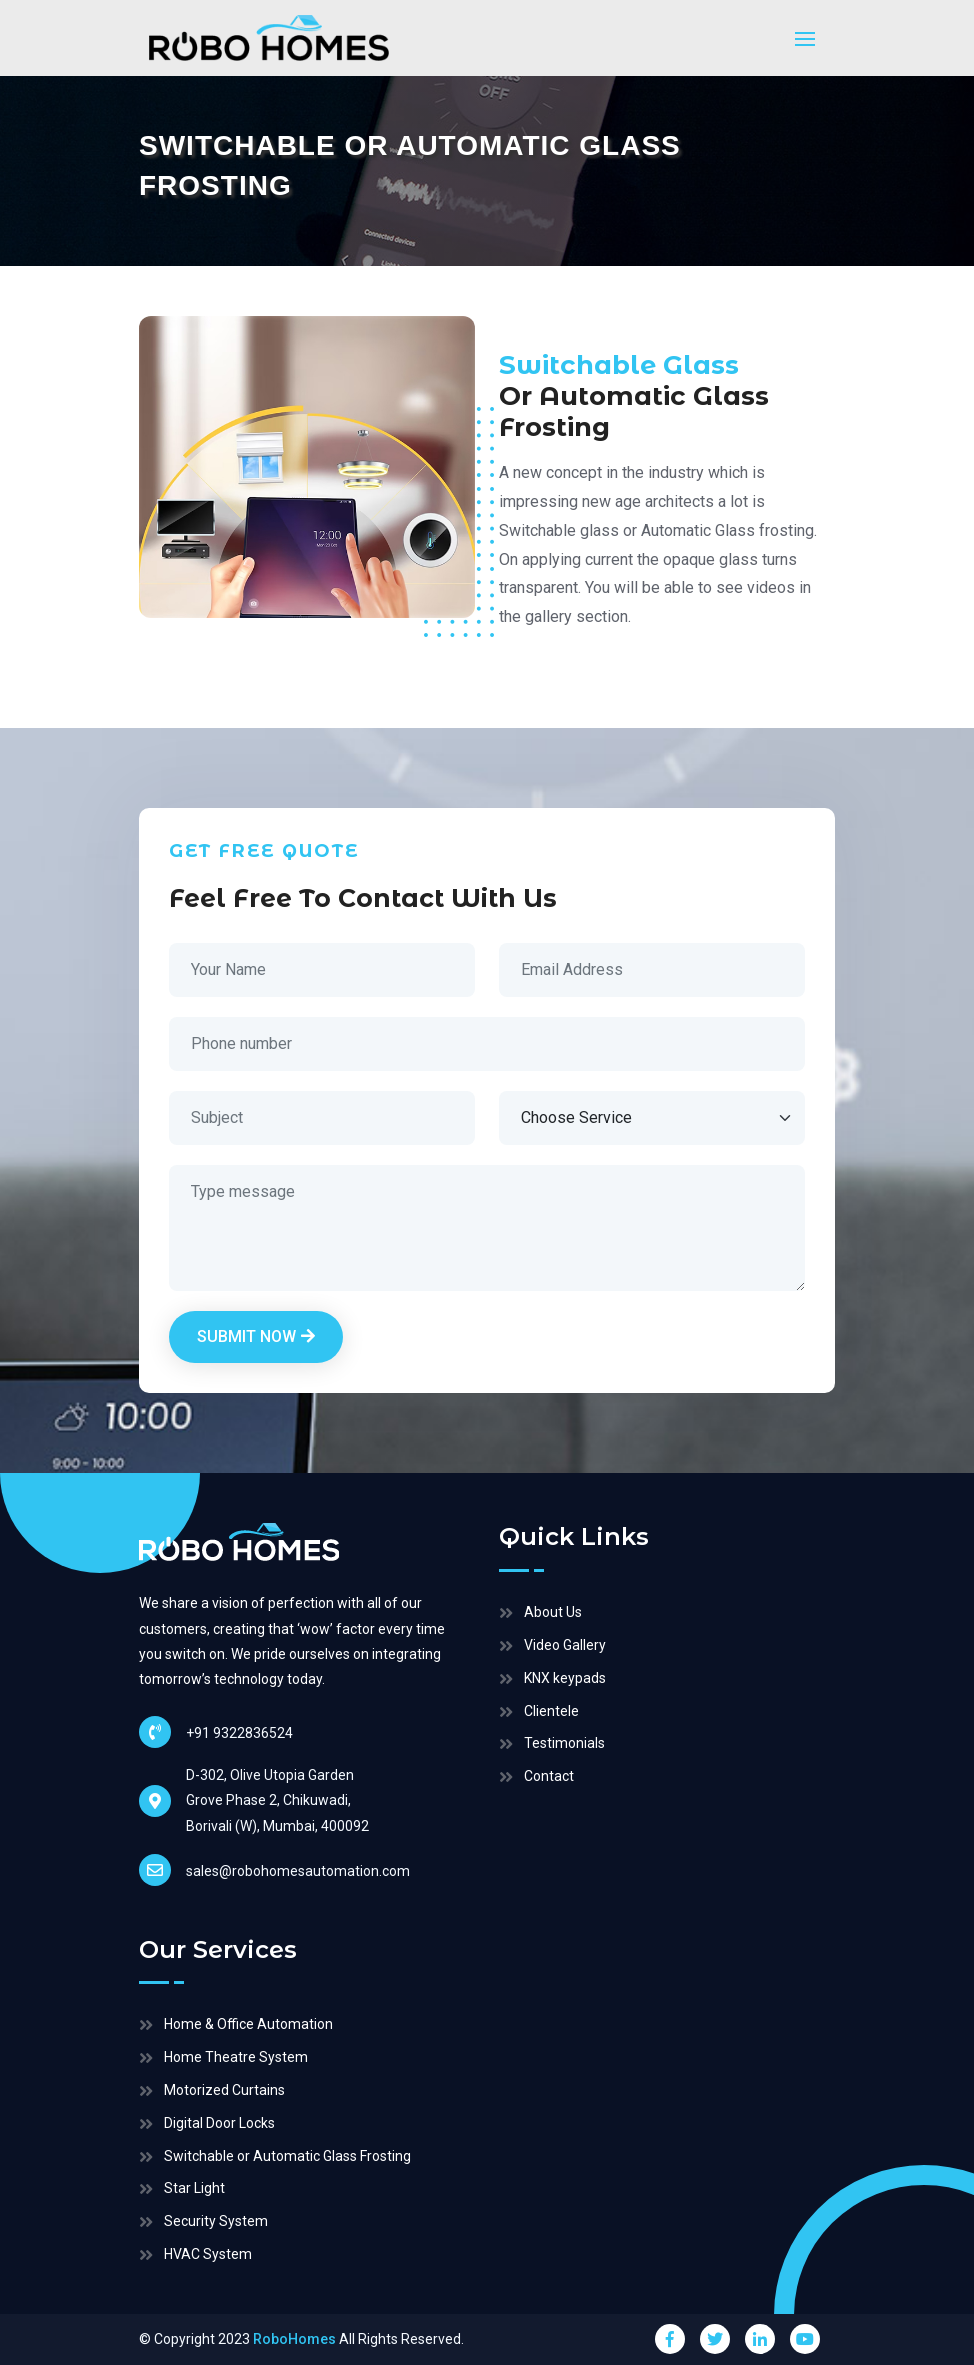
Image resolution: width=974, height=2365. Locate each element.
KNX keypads (565, 1678)
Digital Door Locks (219, 2123)
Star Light (194, 2188)
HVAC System (208, 2254)
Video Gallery (565, 1645)
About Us (553, 1612)
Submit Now (256, 1336)
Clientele (551, 1711)
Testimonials (564, 1743)
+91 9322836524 (216, 1732)
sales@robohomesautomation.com (274, 1870)
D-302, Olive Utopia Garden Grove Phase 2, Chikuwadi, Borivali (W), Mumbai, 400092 (277, 1800)
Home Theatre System (236, 2057)
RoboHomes (294, 2339)
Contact (549, 1776)
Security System (216, 2221)
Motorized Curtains (224, 2090)
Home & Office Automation (248, 2024)
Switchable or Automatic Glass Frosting (287, 2156)
